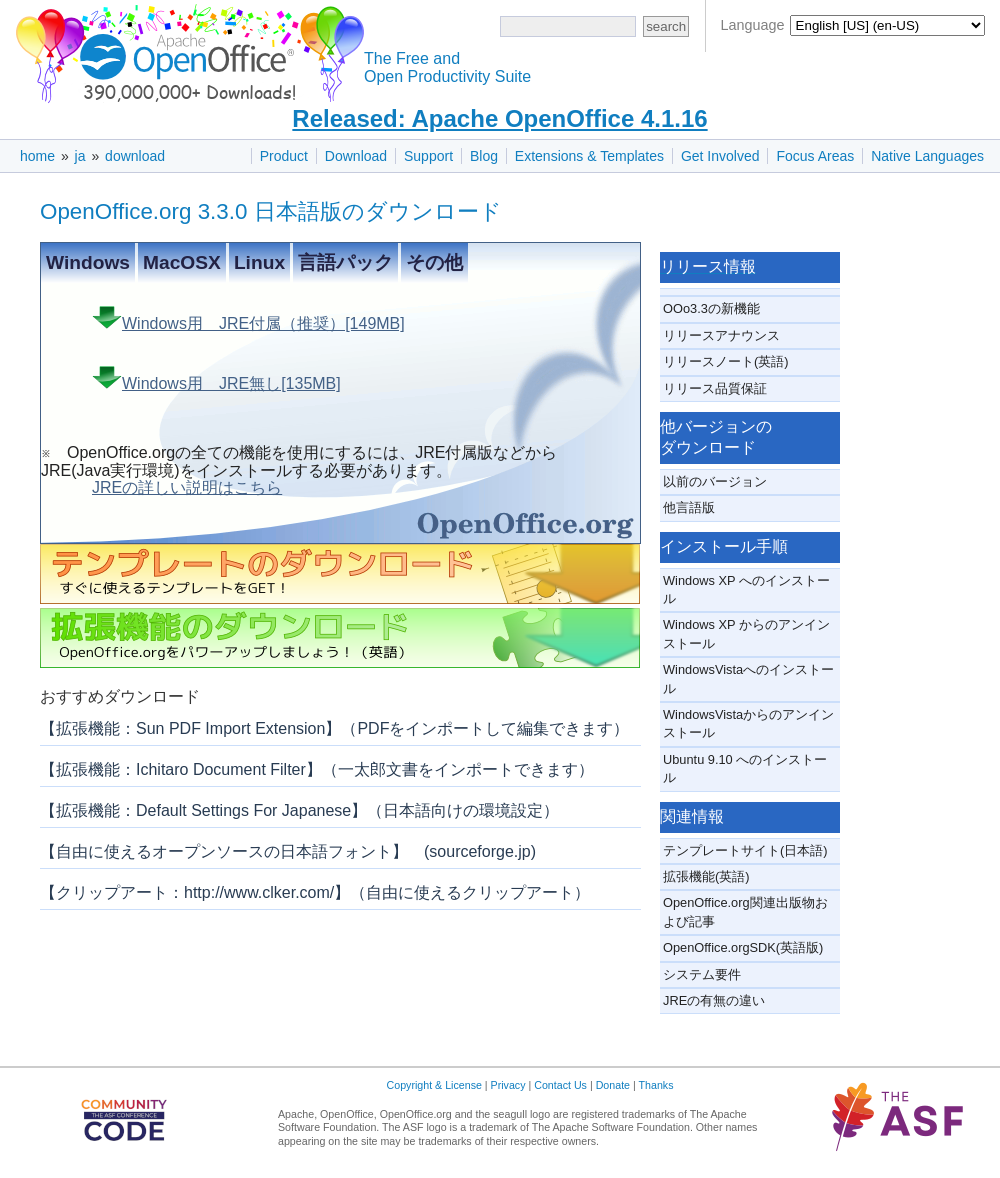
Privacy (508, 1085)
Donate (613, 1085)
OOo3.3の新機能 (711, 308)
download (135, 156)
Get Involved (720, 156)
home (37, 156)
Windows (88, 262)
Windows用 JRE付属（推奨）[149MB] (248, 319)
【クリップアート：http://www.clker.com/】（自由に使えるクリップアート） (315, 892)
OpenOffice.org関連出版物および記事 (745, 911)
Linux (259, 262)
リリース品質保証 (715, 388)
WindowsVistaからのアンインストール (748, 723)
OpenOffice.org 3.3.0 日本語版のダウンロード (271, 211)
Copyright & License (434, 1085)
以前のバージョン (715, 481)
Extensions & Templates (589, 156)
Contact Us (560, 1085)
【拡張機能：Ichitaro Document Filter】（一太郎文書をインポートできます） (317, 769)
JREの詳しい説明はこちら (187, 488)
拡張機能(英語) (706, 876)
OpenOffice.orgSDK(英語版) (743, 947)
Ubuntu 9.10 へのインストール (745, 768)
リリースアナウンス (721, 335)
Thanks (656, 1085)
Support (428, 156)
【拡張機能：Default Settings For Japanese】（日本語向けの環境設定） (299, 810)
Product (284, 156)
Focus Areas (815, 156)
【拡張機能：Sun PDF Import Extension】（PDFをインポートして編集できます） (334, 728)
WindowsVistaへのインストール (748, 678)
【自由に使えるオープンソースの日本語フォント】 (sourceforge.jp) (288, 851)
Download (356, 156)
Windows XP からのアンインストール (746, 633)
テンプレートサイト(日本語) (745, 850)
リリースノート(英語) (726, 361)
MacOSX (182, 262)
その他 (434, 262)
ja (80, 156)
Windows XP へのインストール (746, 589)
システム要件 (702, 974)
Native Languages (927, 156)
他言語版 (689, 507)
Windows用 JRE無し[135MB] (216, 379)
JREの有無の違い (714, 1000)
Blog (484, 156)
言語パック (345, 262)
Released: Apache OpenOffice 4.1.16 (499, 118)
